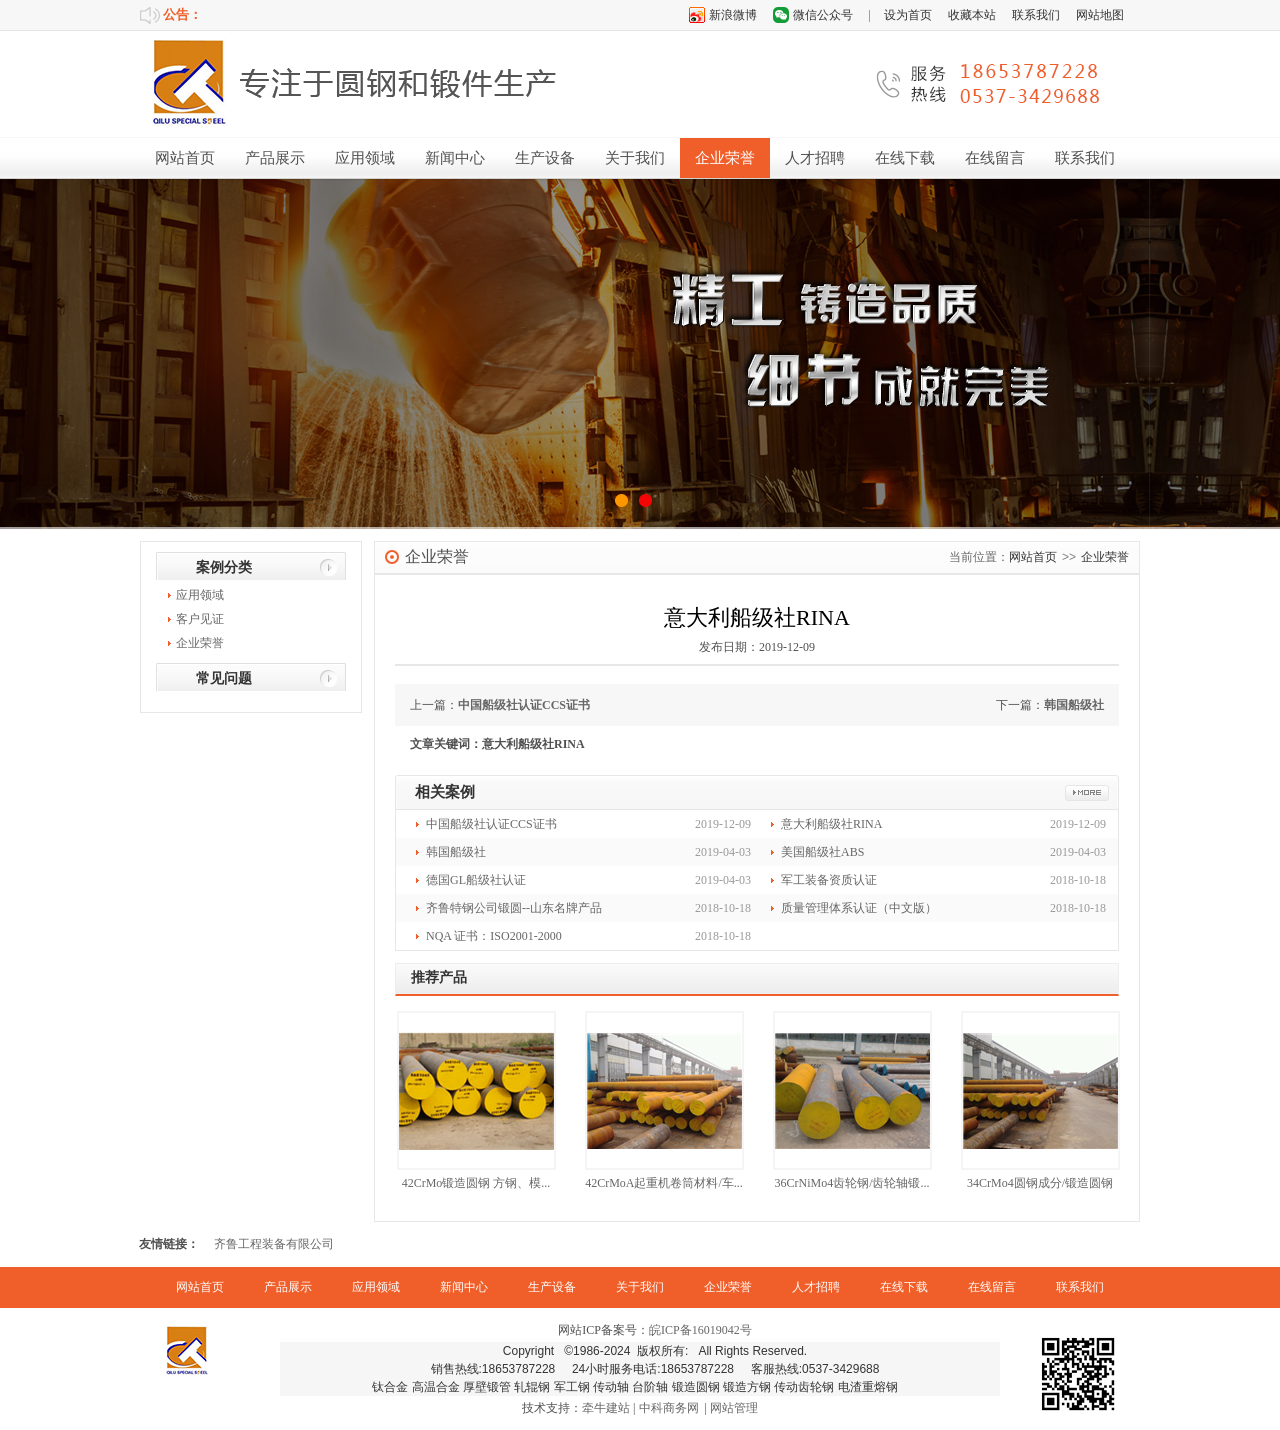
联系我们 (1036, 15)
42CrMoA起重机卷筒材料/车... (664, 1183)
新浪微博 (733, 15)
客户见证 (200, 619)
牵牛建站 (606, 1408)
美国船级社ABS (822, 852)
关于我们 (635, 158)
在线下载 (905, 158)
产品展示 (275, 158)
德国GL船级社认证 (476, 880)
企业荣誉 (725, 158)
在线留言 (995, 158)
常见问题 (224, 678)
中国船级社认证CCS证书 (524, 705)
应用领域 (365, 158)
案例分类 (224, 567)
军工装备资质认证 (829, 880)
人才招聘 (815, 158)
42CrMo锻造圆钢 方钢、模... (476, 1183)
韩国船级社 (1074, 705)
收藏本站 (972, 15)
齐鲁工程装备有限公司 (274, 1244)
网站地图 (1100, 15)
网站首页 (185, 158)
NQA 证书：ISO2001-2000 (494, 936)
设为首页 (908, 15)
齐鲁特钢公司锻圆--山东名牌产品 (514, 908)
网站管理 (734, 1408)
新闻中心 (455, 158)
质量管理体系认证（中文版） (859, 908)
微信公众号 (823, 15)
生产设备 (545, 158)
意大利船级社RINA (831, 824)
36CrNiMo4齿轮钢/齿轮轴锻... (851, 1183)
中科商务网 (669, 1408)
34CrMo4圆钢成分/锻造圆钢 (1040, 1183)
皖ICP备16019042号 (700, 1330)
